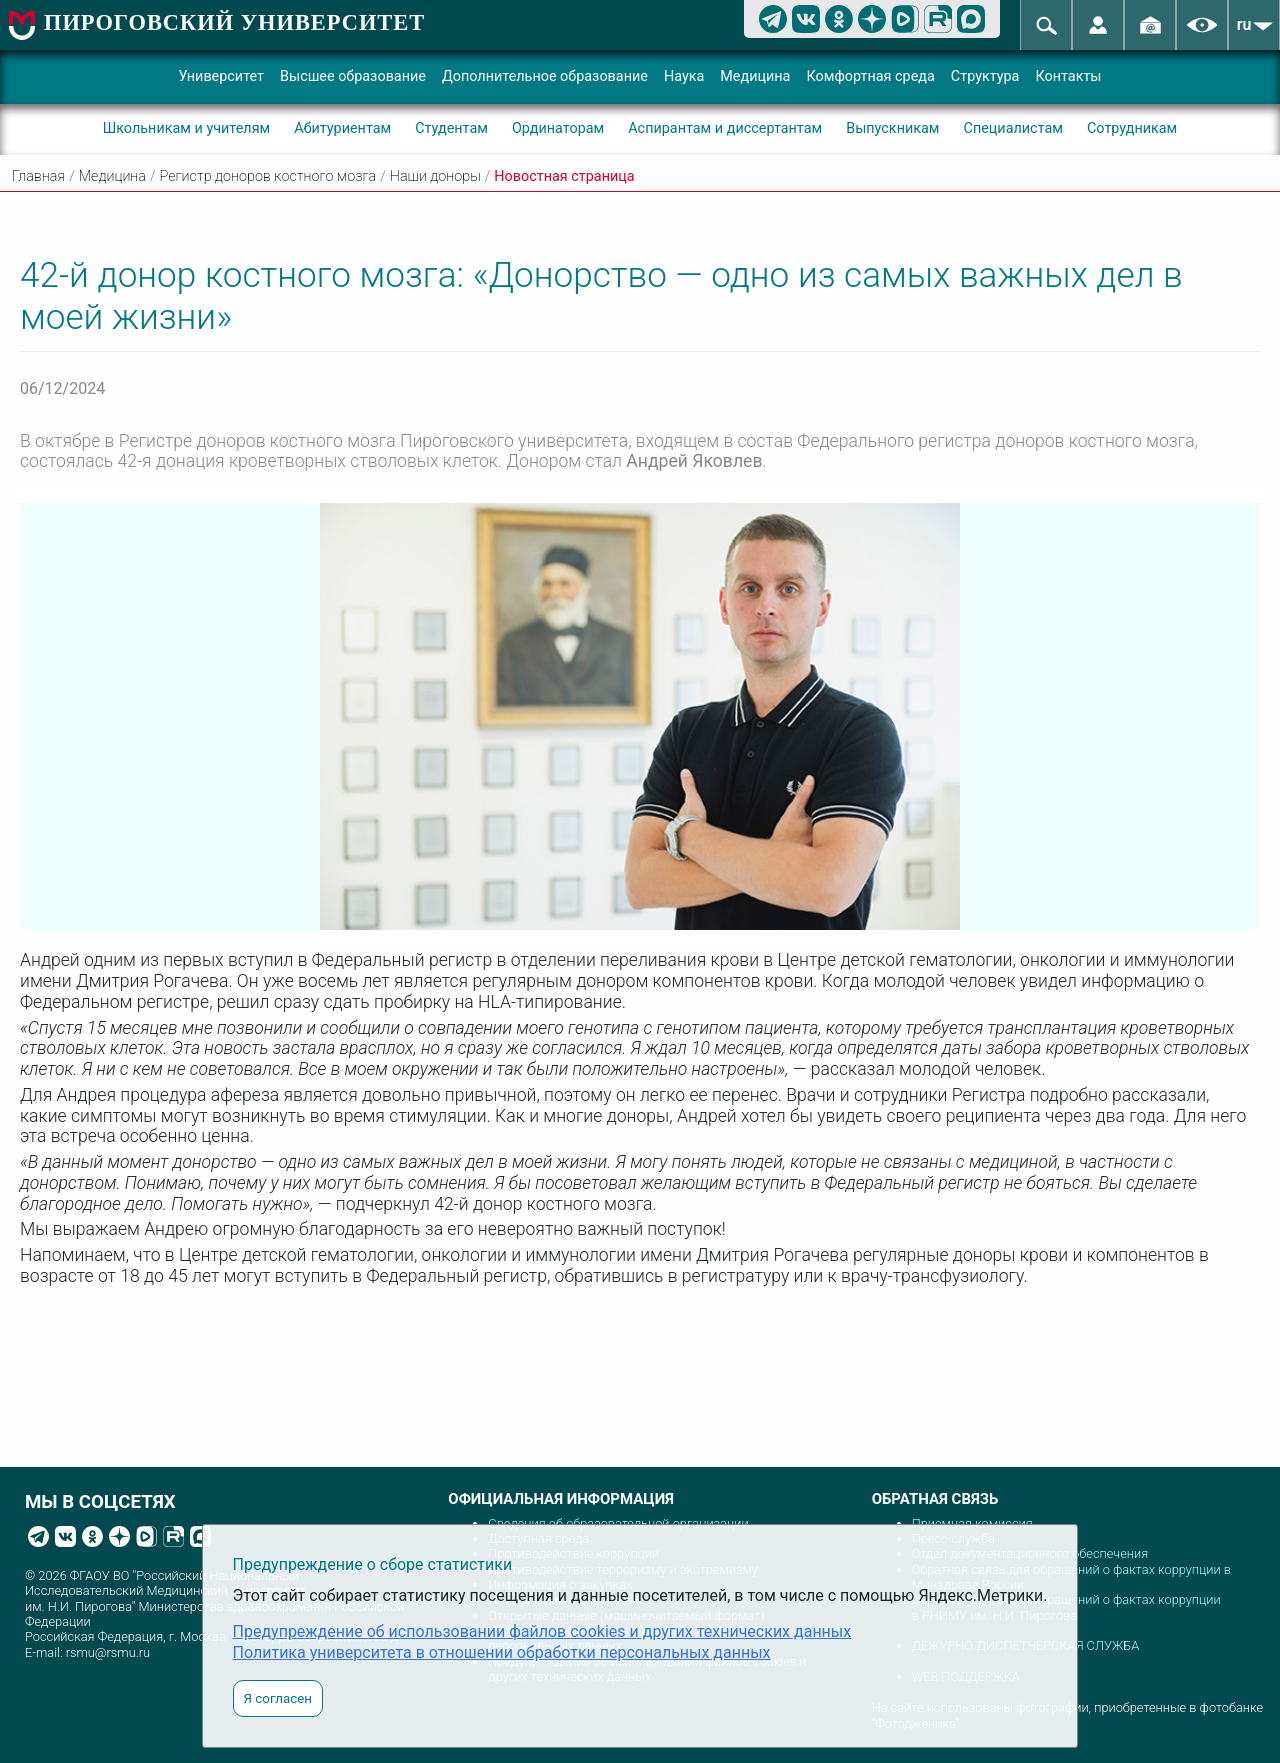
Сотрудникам (1132, 128)
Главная (38, 176)
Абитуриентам (342, 128)
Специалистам (1013, 128)
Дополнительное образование (545, 76)
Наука (684, 76)
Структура (985, 76)
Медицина (755, 76)
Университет (221, 76)
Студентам (451, 128)
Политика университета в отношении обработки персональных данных (502, 1652)
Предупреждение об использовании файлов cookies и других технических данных (542, 1631)
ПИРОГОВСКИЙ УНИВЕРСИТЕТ (234, 22)
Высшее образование (353, 76)
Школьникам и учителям (187, 128)
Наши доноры (435, 176)
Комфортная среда (870, 76)
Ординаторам (558, 128)
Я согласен (278, 1698)
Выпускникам (892, 128)
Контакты (1068, 76)
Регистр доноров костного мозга (268, 176)
